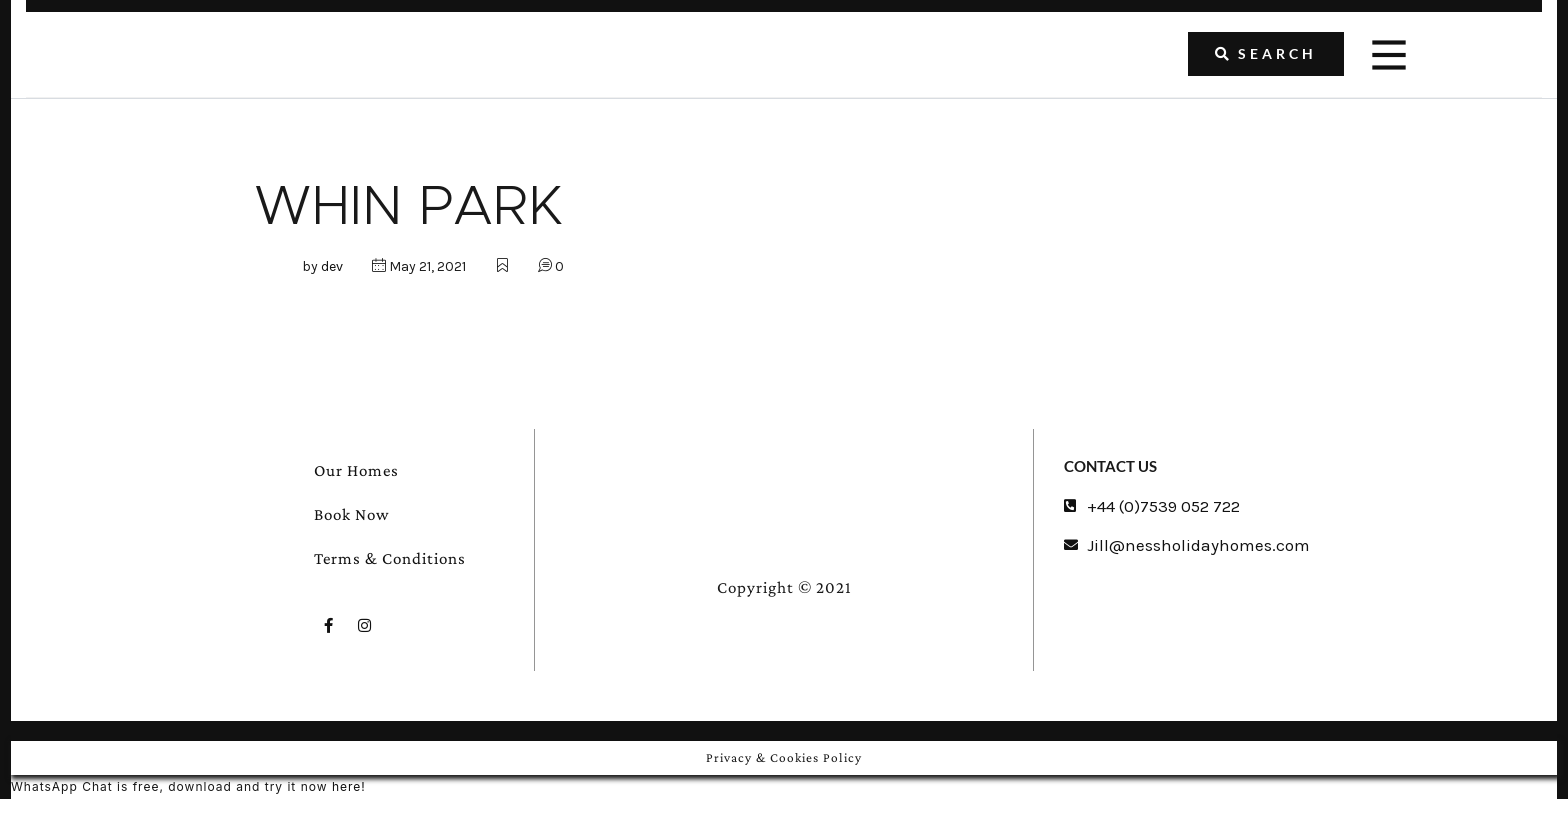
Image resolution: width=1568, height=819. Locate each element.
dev (332, 266)
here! (350, 786)
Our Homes (356, 470)
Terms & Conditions (390, 558)
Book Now (352, 514)
